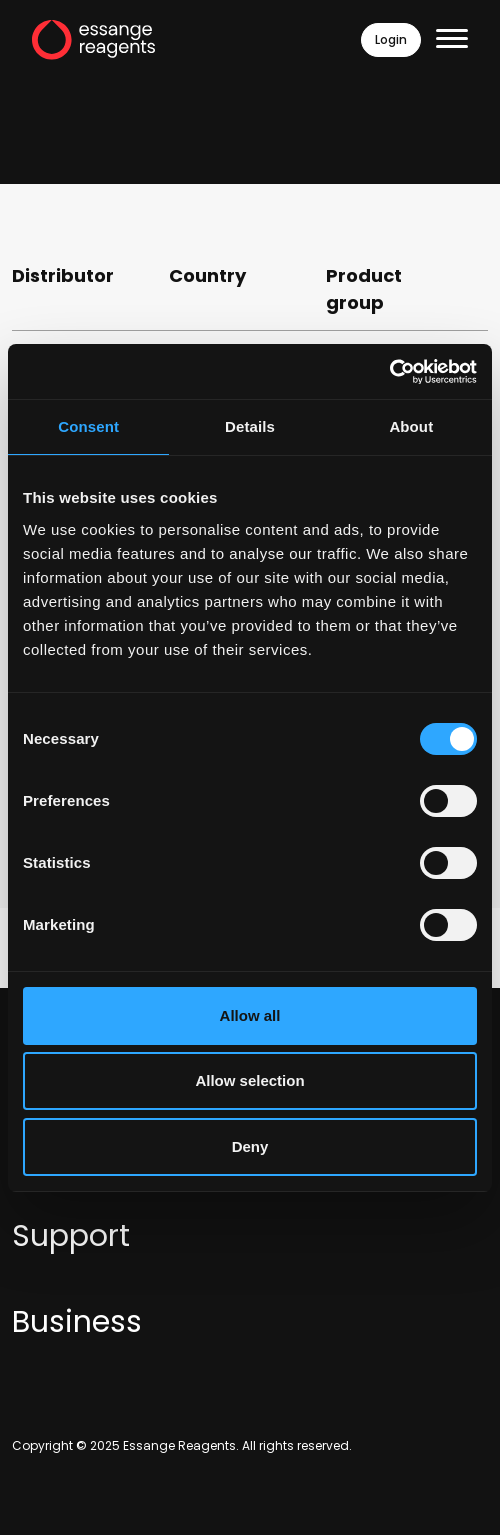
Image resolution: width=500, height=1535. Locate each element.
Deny (250, 1146)
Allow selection (249, 1080)
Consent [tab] (88, 426)
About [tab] (411, 426)
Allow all (250, 1015)
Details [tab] (250, 426)
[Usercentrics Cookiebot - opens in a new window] (389, 372)
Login (391, 40)
